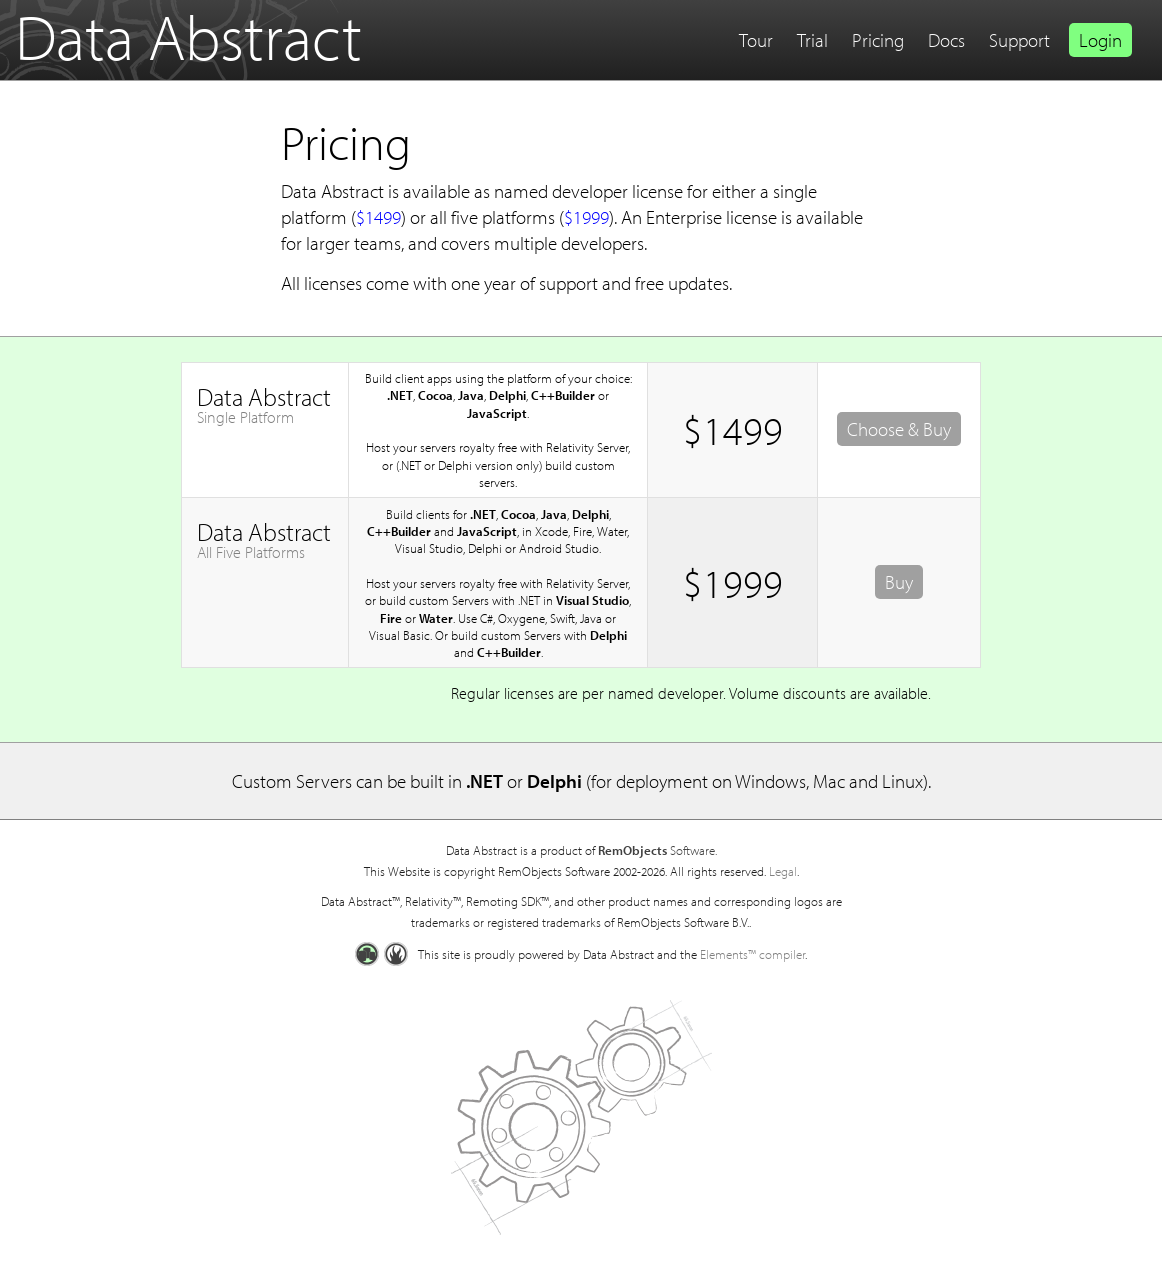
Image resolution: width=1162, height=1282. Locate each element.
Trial (812, 40)
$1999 (586, 217)
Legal (783, 871)
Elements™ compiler (752, 954)
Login (1100, 40)
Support (1019, 40)
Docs (946, 40)
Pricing (878, 40)
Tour (756, 40)
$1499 (378, 217)
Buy (899, 582)
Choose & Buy (899, 429)
